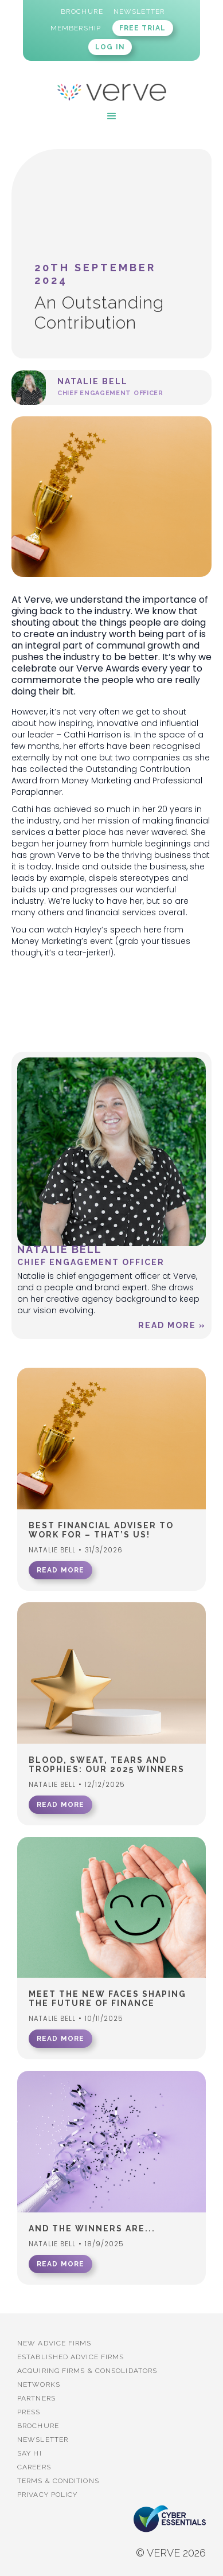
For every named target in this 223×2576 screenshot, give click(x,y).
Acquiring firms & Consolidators (87, 2371)
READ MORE (60, 1570)
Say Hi (29, 2453)
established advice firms (70, 2357)
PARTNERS (36, 2398)
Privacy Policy (47, 2495)
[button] (112, 116)
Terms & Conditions (58, 2481)
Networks (38, 2384)
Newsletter (42, 2440)
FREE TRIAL (142, 28)
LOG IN (110, 47)
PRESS (29, 2412)
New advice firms (54, 2343)
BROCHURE (38, 2426)
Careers (34, 2467)
